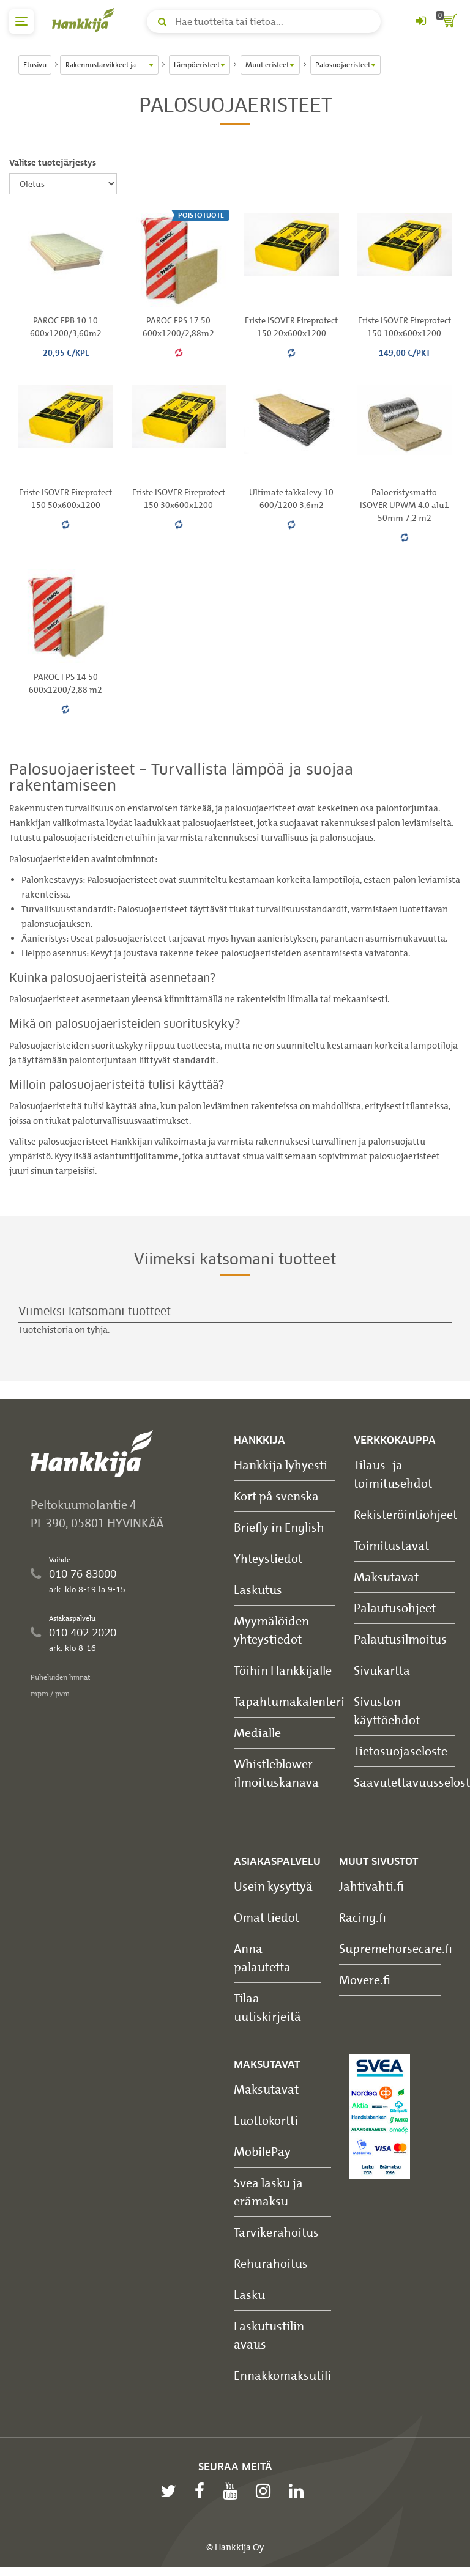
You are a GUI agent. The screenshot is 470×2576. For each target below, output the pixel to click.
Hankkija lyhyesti (280, 1464)
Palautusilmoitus (400, 1639)
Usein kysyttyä (273, 1886)
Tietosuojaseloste (400, 1751)
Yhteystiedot (268, 1558)
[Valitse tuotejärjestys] (63, 183)
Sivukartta (382, 1670)
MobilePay (262, 2151)
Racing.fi (362, 1917)
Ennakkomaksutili (282, 2375)
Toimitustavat (391, 1545)
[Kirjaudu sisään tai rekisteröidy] (420, 21)
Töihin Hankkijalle (283, 1670)
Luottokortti (266, 2120)
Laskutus (258, 1589)
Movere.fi (364, 1979)
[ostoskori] (448, 21)
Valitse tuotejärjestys (52, 163)
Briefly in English (279, 1527)
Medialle (257, 1732)
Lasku (249, 2294)
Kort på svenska (276, 1496)
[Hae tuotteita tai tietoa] (264, 21)
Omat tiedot (266, 1917)
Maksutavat (386, 1576)
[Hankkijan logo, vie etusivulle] (85, 19)
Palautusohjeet (395, 1608)
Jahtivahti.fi (371, 1886)
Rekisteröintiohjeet (405, 1514)
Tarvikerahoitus (276, 2232)
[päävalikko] (21, 21)
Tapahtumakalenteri (289, 1701)
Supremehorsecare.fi (395, 1948)
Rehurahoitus (271, 2263)
